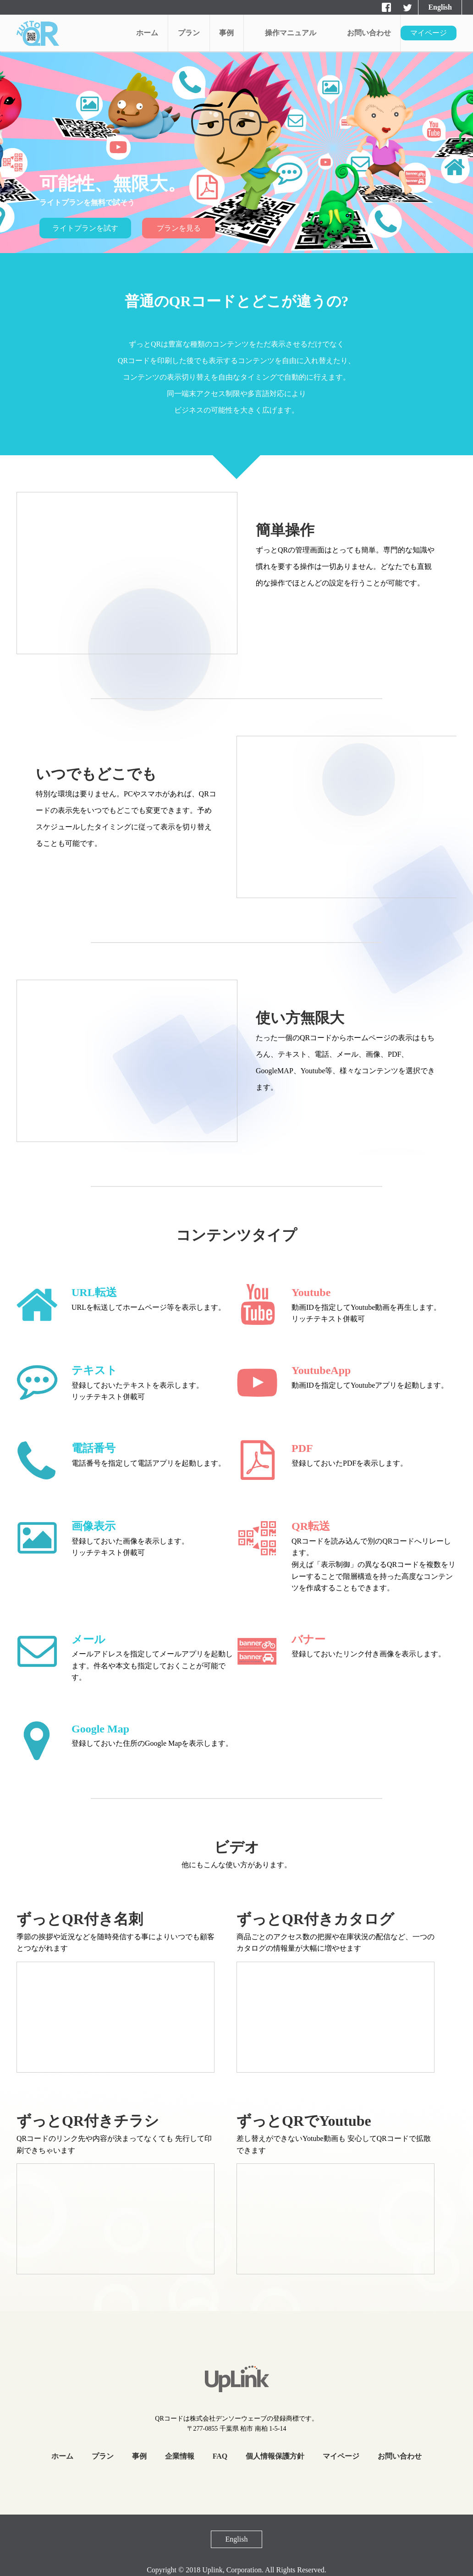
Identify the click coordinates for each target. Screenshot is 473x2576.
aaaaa (37, 33)
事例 (226, 33)
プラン (189, 33)
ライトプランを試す (85, 228)
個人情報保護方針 (275, 2456)
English (440, 7)
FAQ (220, 2456)
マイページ (428, 33)
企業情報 (179, 2456)
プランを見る (179, 228)
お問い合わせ (369, 33)
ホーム (147, 33)
